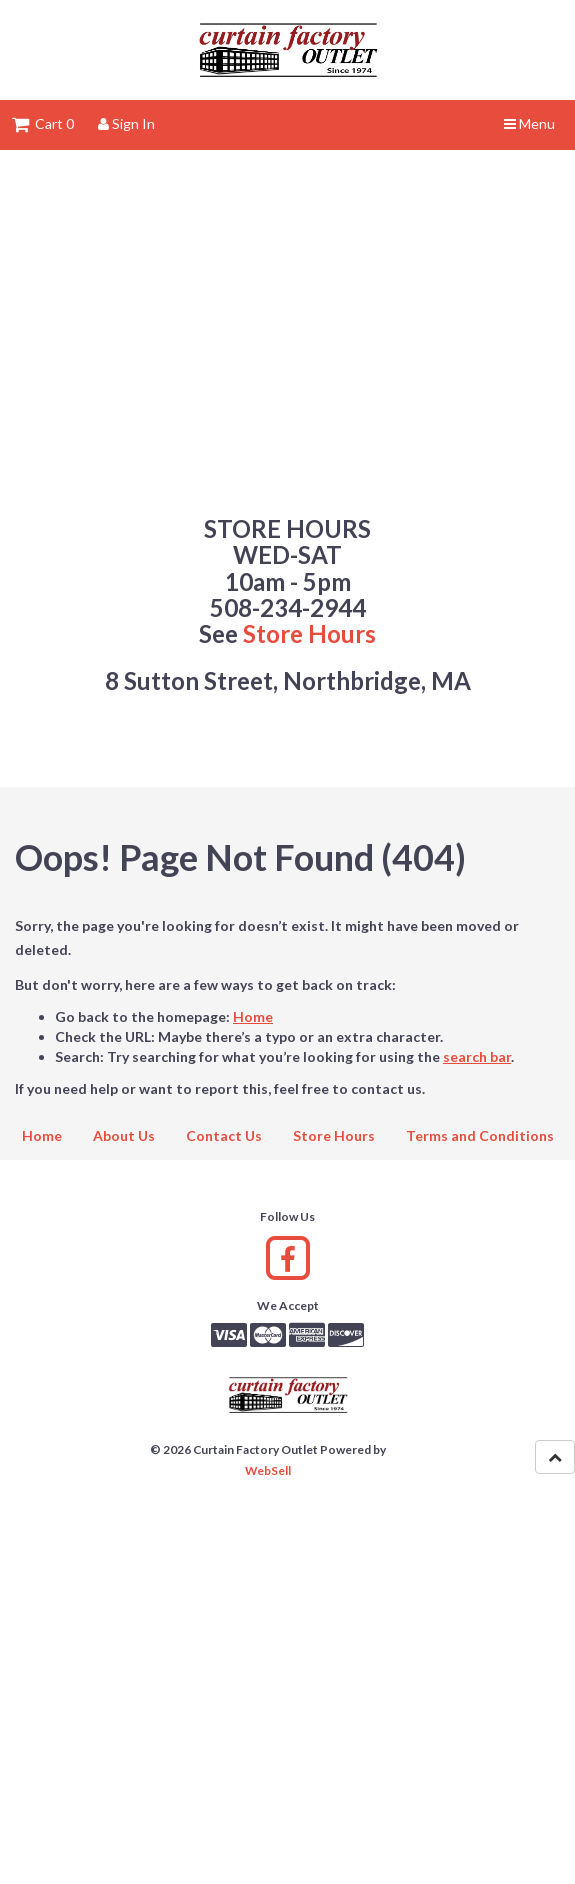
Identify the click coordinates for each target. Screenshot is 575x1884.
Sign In (126, 123)
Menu (529, 123)
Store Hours (309, 633)
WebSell (268, 1470)
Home (253, 1016)
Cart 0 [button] (43, 123)
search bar (477, 1056)
